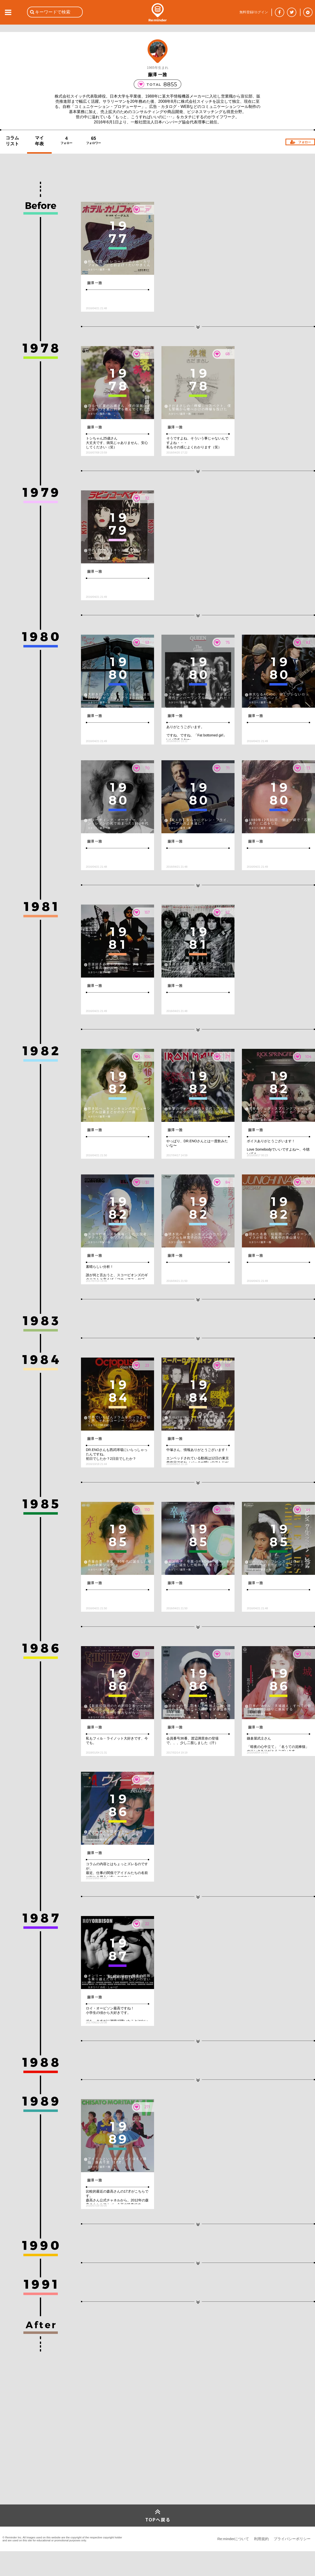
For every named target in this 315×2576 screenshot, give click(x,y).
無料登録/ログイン (253, 12)
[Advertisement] (49, 2449)
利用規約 (261, 2539)
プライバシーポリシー (292, 2539)
